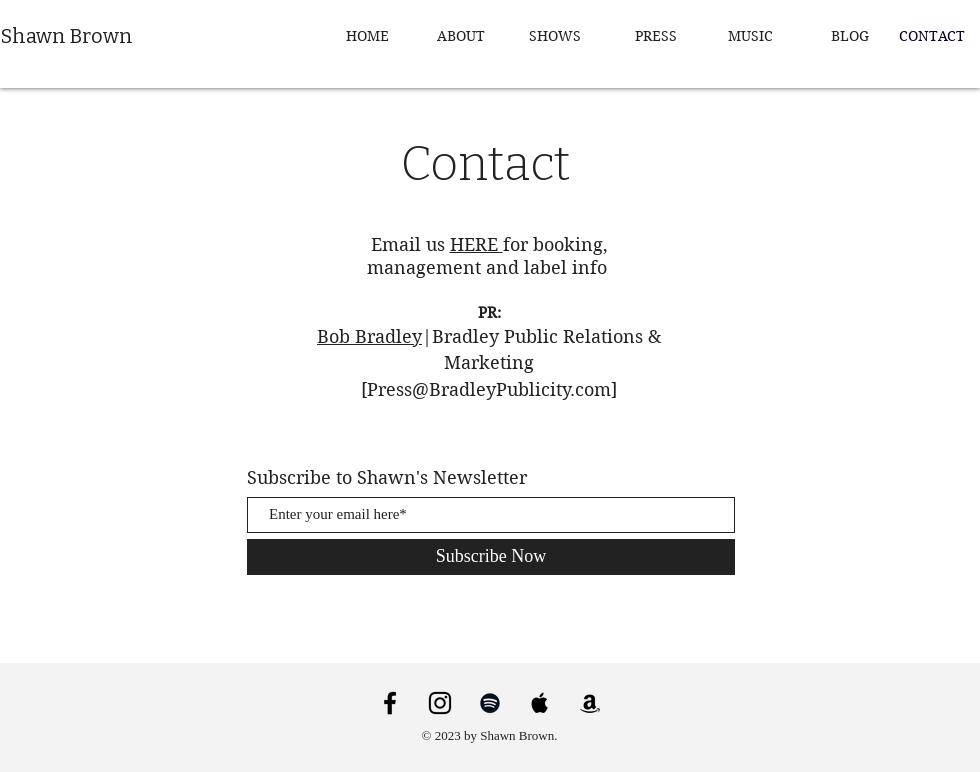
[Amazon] (590, 703)
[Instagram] (440, 703)
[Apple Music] (540, 703)
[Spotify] (490, 703)
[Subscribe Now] (491, 557)
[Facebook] (390, 703)
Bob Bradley (369, 336)
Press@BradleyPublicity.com (489, 389)
